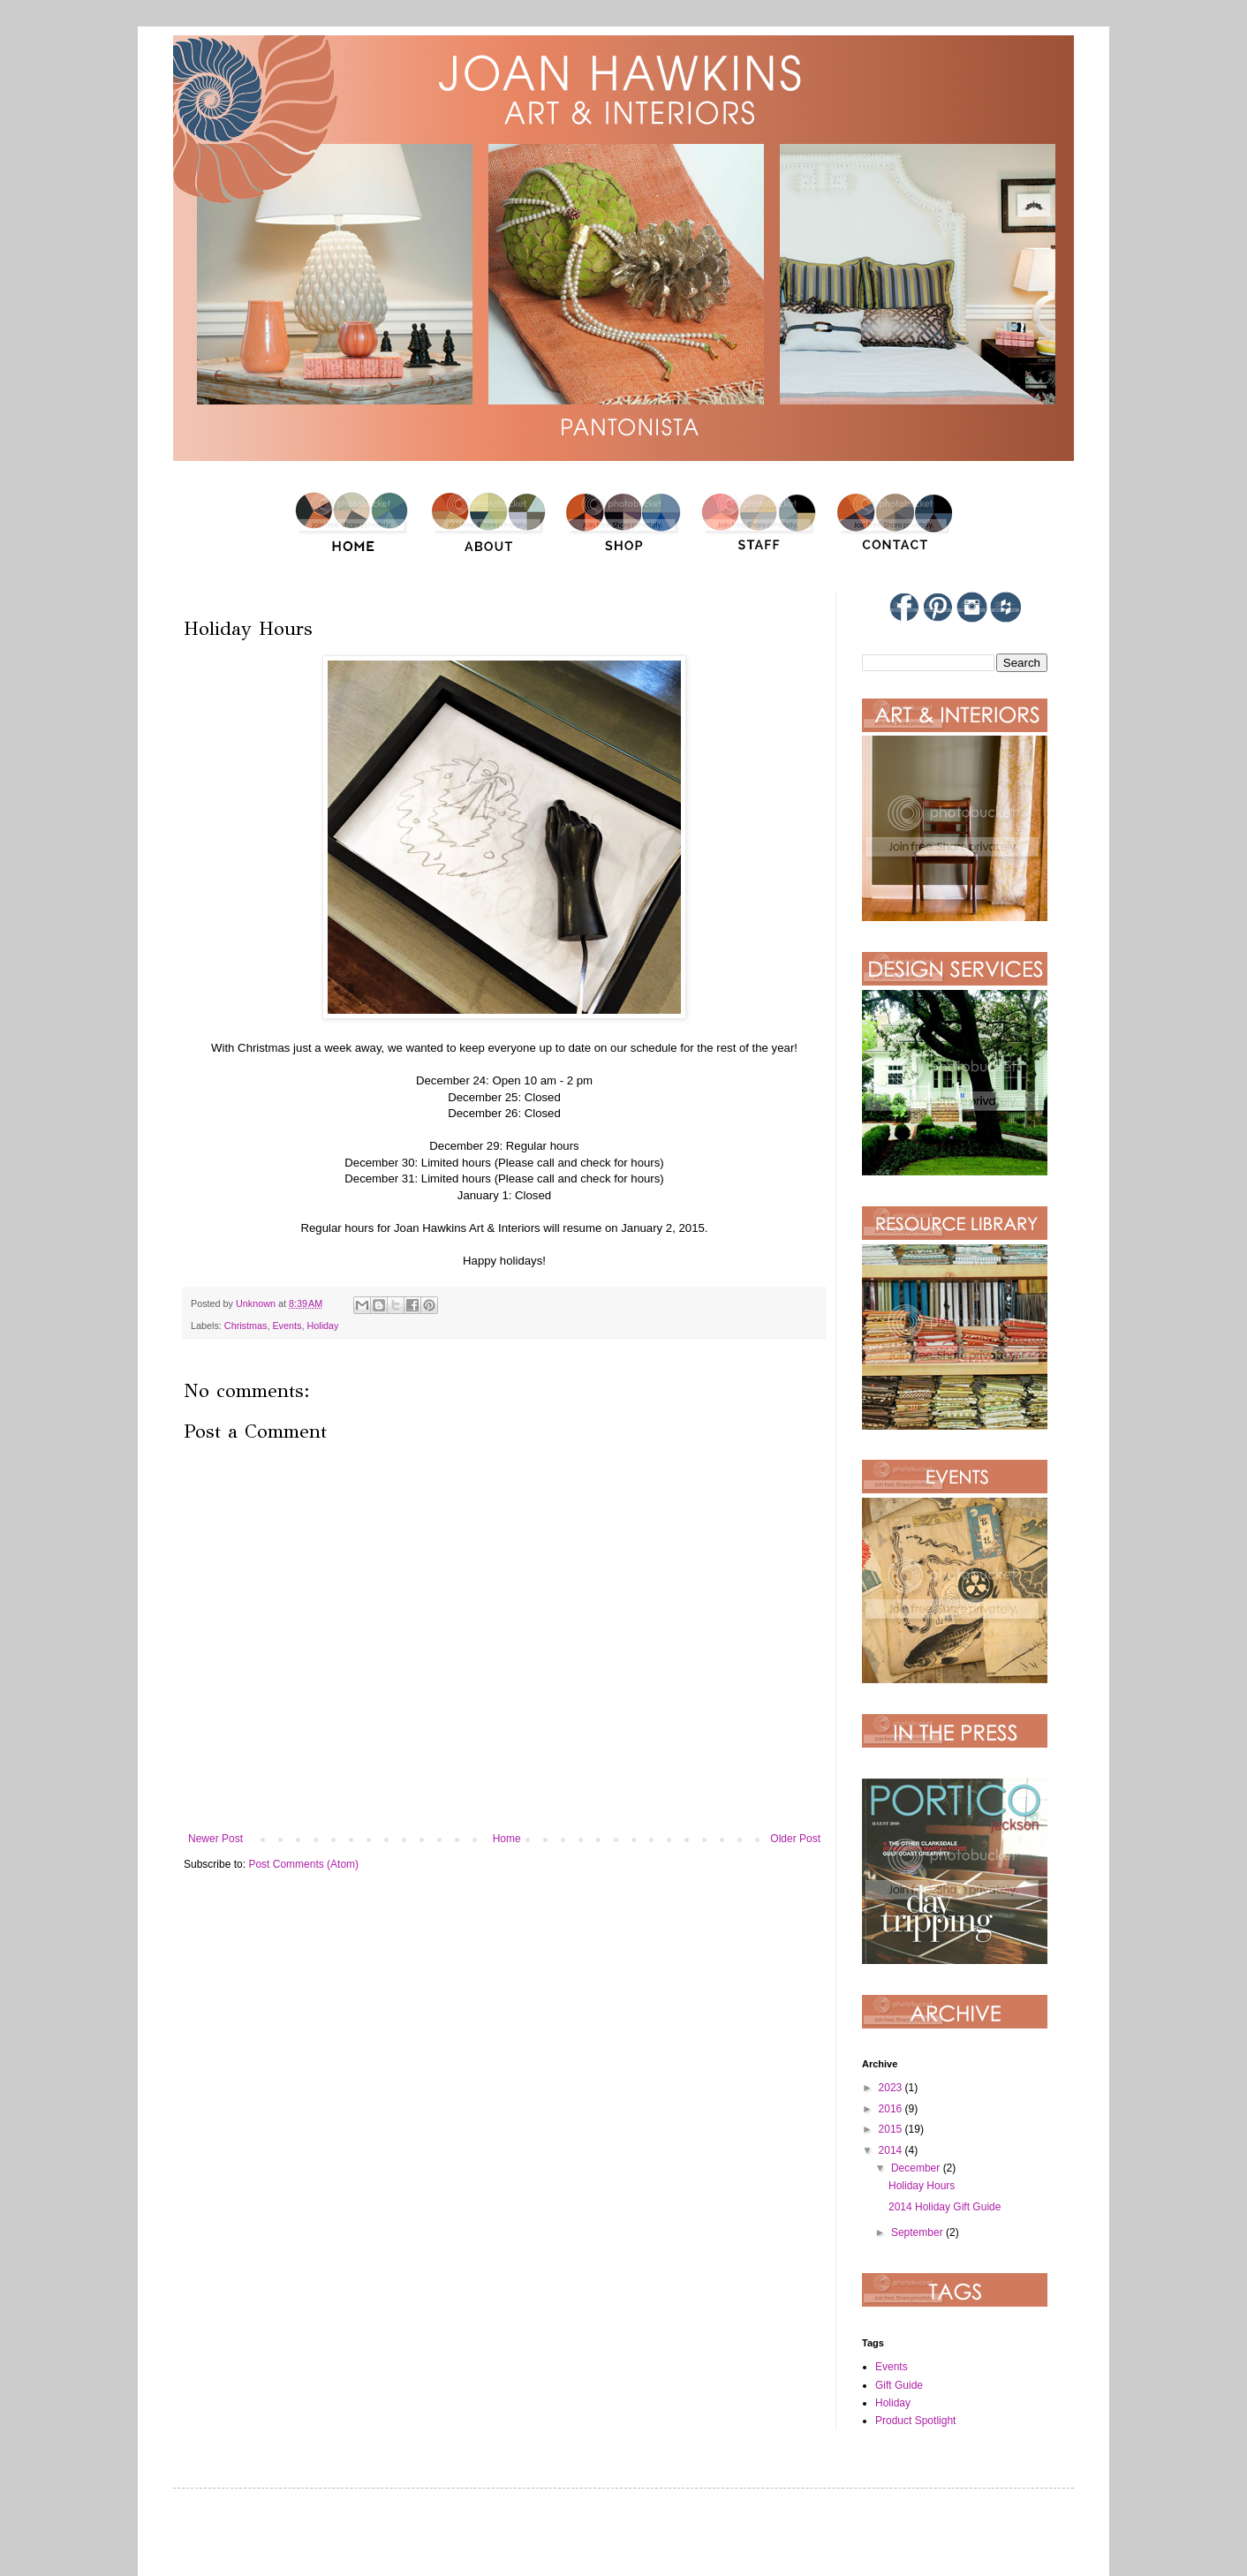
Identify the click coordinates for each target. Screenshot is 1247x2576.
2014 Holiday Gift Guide (944, 2207)
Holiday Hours (921, 2185)
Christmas (246, 1325)
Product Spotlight (915, 2420)
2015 (892, 2129)
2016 (892, 2109)
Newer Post (215, 1838)
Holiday (322, 1325)
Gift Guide (899, 2385)
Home (507, 1838)
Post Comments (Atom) (303, 1864)
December (917, 2168)
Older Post (795, 1838)
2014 (892, 2150)
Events (286, 1325)
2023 (892, 2087)
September (918, 2232)
